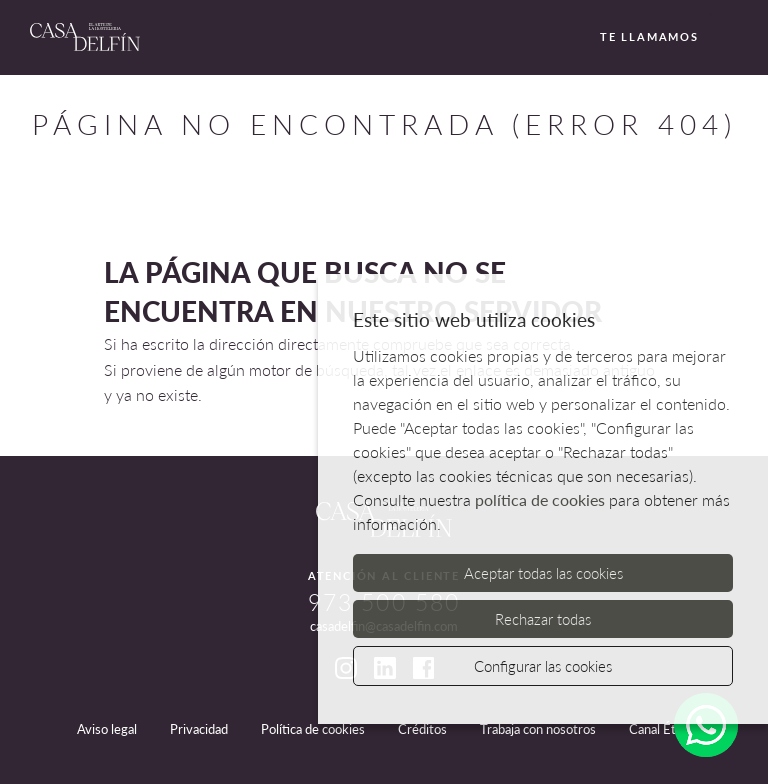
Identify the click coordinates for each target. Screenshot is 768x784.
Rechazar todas (543, 619)
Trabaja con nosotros (538, 729)
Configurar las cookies (543, 666)
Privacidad (199, 729)
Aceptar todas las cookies (543, 573)
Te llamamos (638, 38)
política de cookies (540, 499)
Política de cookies (313, 729)
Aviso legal (107, 729)
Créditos (422, 729)
